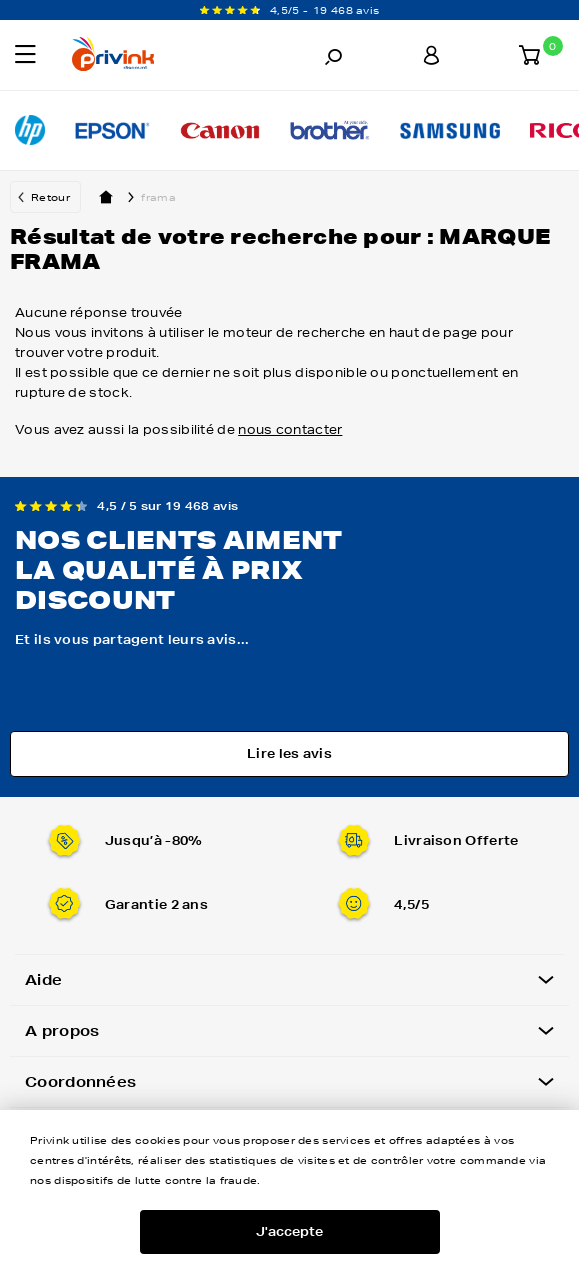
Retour (50, 197)
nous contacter (290, 429)
